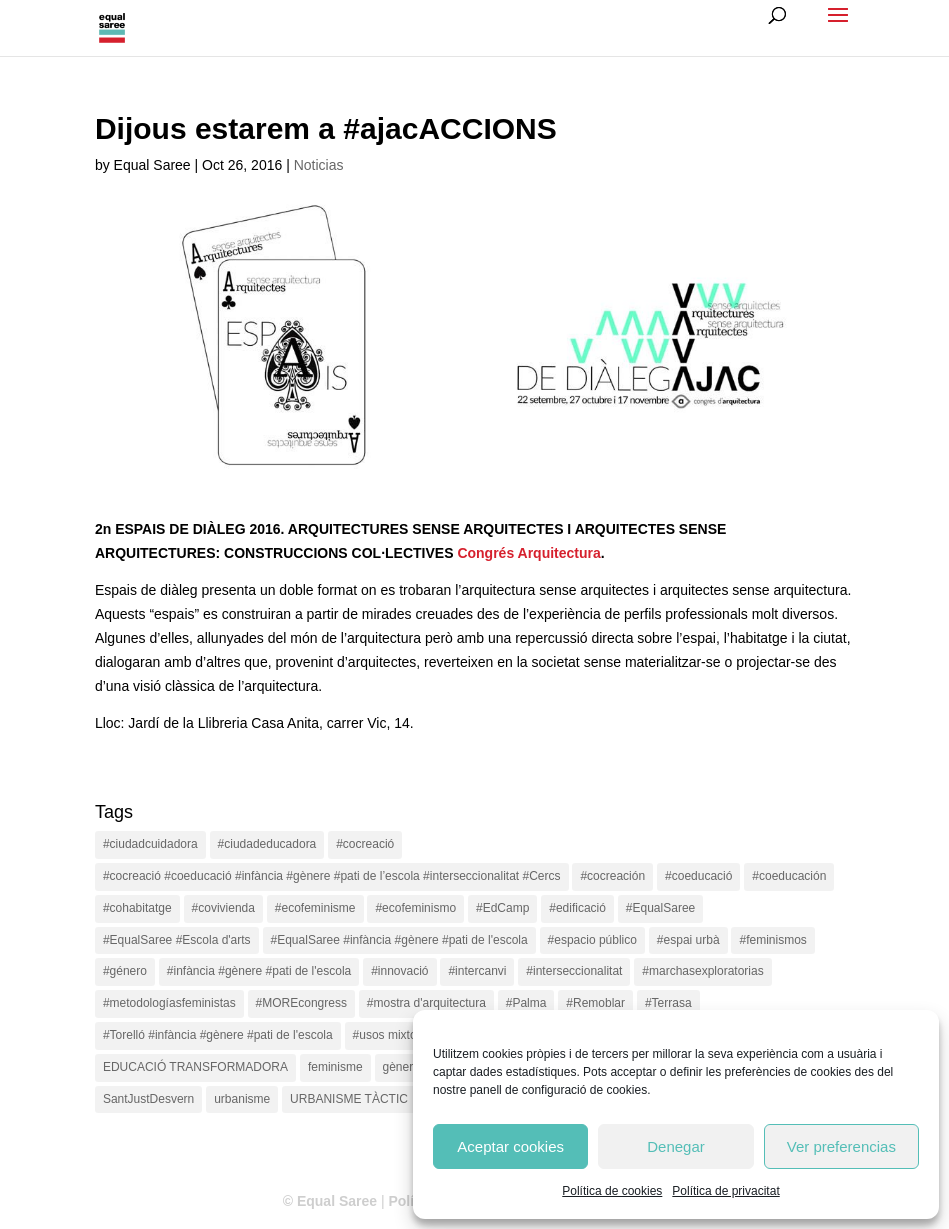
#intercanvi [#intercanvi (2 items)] (477, 971)
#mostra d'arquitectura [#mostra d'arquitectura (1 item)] (426, 1003)
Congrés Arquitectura (528, 553)
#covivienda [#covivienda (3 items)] (223, 908)
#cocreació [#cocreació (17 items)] (365, 844)
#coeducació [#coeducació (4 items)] (698, 876)
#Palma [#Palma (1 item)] (526, 1003)
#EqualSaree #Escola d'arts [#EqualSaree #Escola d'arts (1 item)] (177, 940)
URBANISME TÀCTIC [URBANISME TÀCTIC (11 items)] (349, 1099)
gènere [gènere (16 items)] (401, 1067)
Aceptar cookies (510, 1146)
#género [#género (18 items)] (125, 971)
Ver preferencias (841, 1146)
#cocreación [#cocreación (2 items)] (612, 876)
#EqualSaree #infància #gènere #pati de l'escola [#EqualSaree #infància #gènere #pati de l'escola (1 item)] (399, 940)
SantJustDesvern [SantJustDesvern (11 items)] (148, 1099)
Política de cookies (612, 1191)
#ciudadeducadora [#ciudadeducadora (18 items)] (267, 844)
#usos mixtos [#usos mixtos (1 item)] (388, 1035)
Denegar (676, 1146)
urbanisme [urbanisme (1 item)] (242, 1099)
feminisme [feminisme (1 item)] (335, 1067)
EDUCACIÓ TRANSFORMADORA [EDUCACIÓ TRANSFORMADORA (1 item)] (195, 1067)
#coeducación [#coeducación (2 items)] (789, 876)
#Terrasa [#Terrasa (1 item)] (668, 1003)
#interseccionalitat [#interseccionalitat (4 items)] (574, 971)
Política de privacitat (725, 1191)
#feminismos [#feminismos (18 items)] (772, 940)
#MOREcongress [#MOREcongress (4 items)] (301, 1003)
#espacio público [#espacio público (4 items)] (592, 940)
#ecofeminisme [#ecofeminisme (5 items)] (315, 908)
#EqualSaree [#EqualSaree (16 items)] (660, 908)
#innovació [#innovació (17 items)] (399, 971)
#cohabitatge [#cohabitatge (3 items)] (137, 908)
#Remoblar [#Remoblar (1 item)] (595, 1003)
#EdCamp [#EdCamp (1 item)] (502, 908)
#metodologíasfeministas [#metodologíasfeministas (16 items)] (169, 1003)
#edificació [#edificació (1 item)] (577, 908)
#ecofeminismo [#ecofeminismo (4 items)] (415, 908)
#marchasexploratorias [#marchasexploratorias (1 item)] (702, 971)
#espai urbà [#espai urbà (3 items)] (688, 940)
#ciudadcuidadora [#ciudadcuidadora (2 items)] (150, 844)
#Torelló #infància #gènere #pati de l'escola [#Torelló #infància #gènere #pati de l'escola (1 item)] (218, 1035)
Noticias (319, 165)
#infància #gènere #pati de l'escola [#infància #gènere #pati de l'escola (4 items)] (259, 971)
